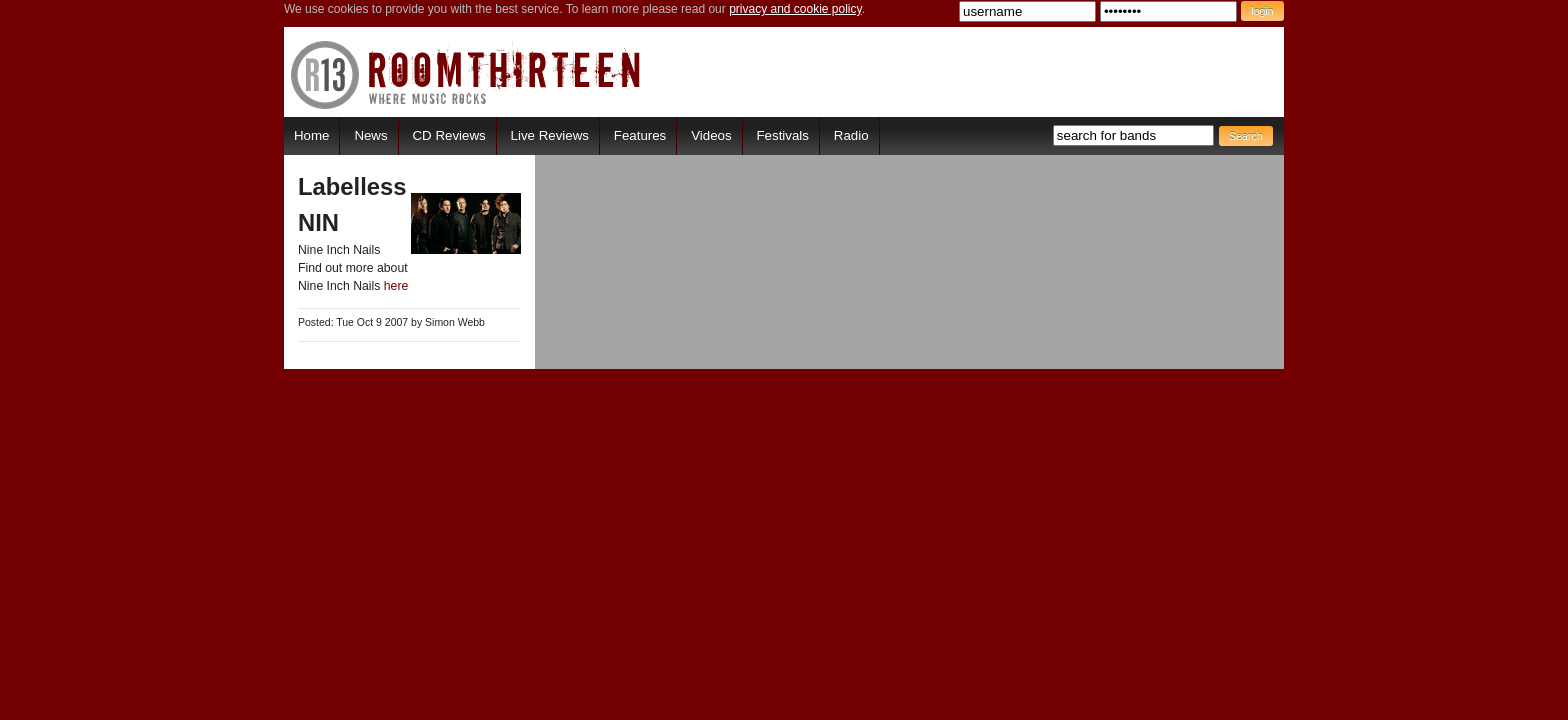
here (396, 286)
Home (311, 135)
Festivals (782, 135)
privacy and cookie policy (795, 9)
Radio (851, 135)
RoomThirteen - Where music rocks (466, 74)
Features (640, 135)
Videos (711, 135)
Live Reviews (550, 135)
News (370, 135)
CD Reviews (449, 135)
